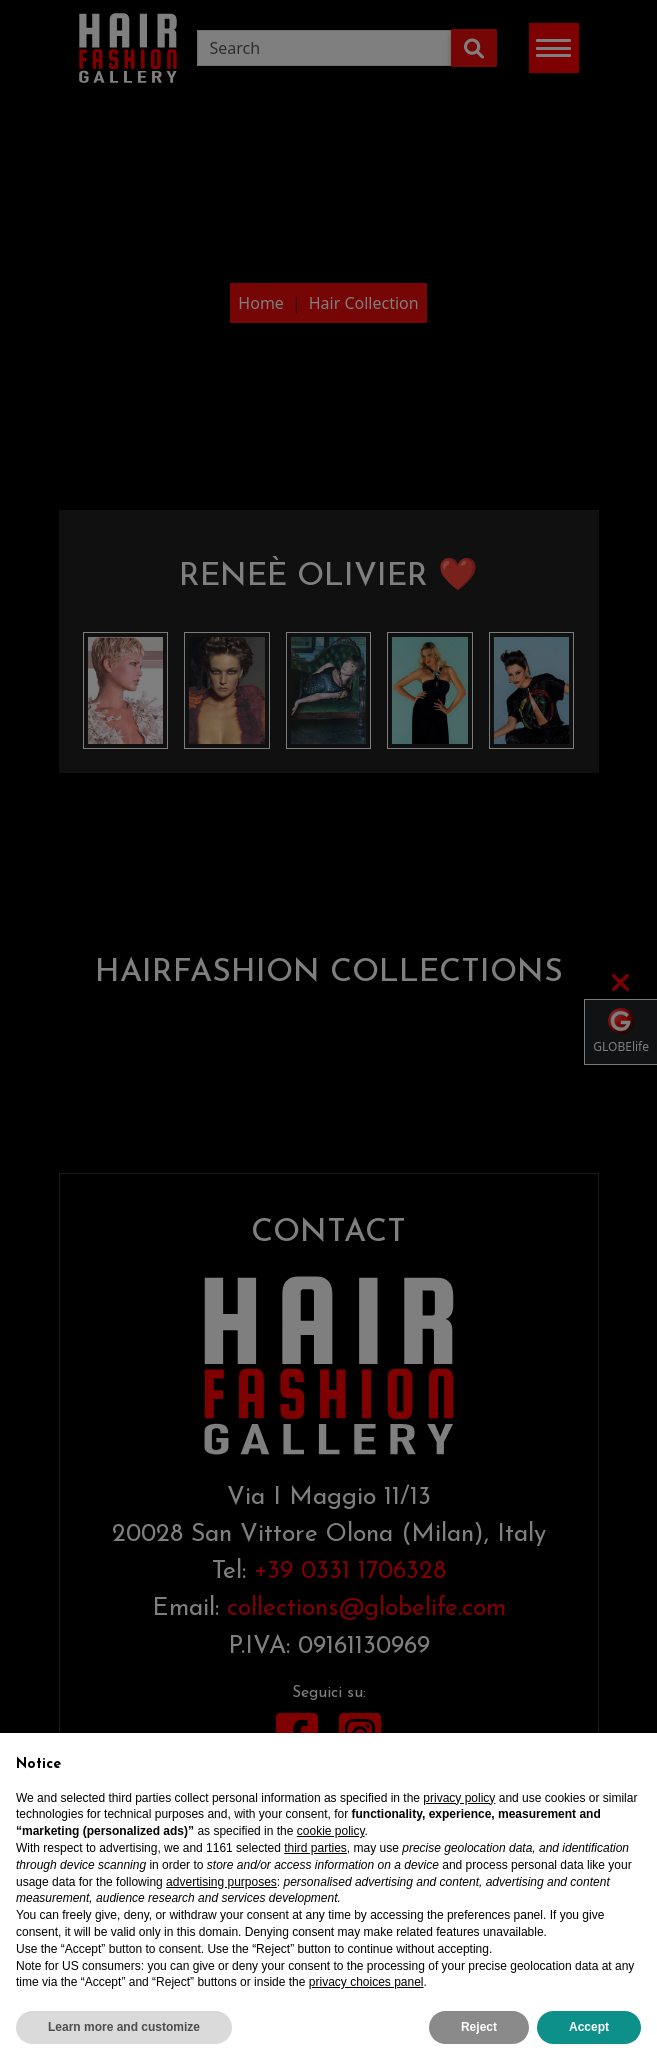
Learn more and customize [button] (124, 2028)
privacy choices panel (366, 1983)
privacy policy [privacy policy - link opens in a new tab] (459, 1798)
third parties (315, 1848)
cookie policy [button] (331, 1832)
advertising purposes (221, 1882)
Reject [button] (479, 2028)
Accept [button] (589, 2028)
